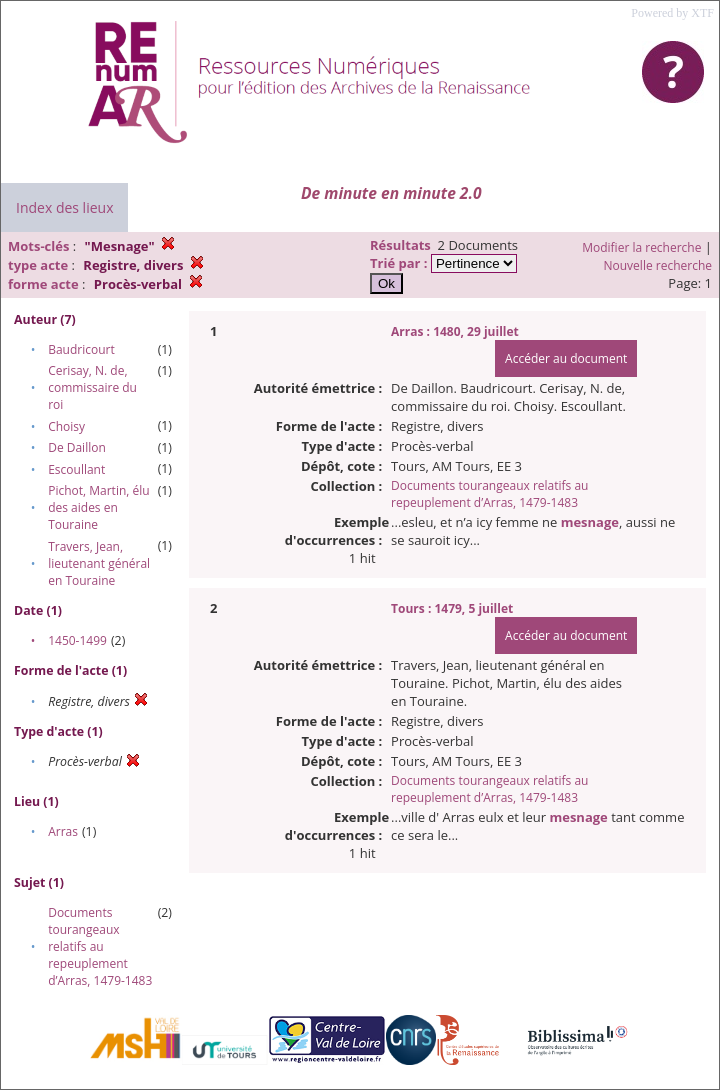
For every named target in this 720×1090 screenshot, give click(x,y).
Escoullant (76, 469)
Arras (63, 831)
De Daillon (77, 447)
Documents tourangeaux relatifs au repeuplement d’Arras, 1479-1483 (100, 946)
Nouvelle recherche (658, 265)
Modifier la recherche (641, 247)
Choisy (66, 426)
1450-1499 (77, 640)
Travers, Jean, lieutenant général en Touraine (99, 563)
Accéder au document (566, 358)
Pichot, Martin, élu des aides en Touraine (98, 507)
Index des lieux (64, 207)
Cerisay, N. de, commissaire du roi (92, 387)
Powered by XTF (672, 13)
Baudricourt (81, 349)
